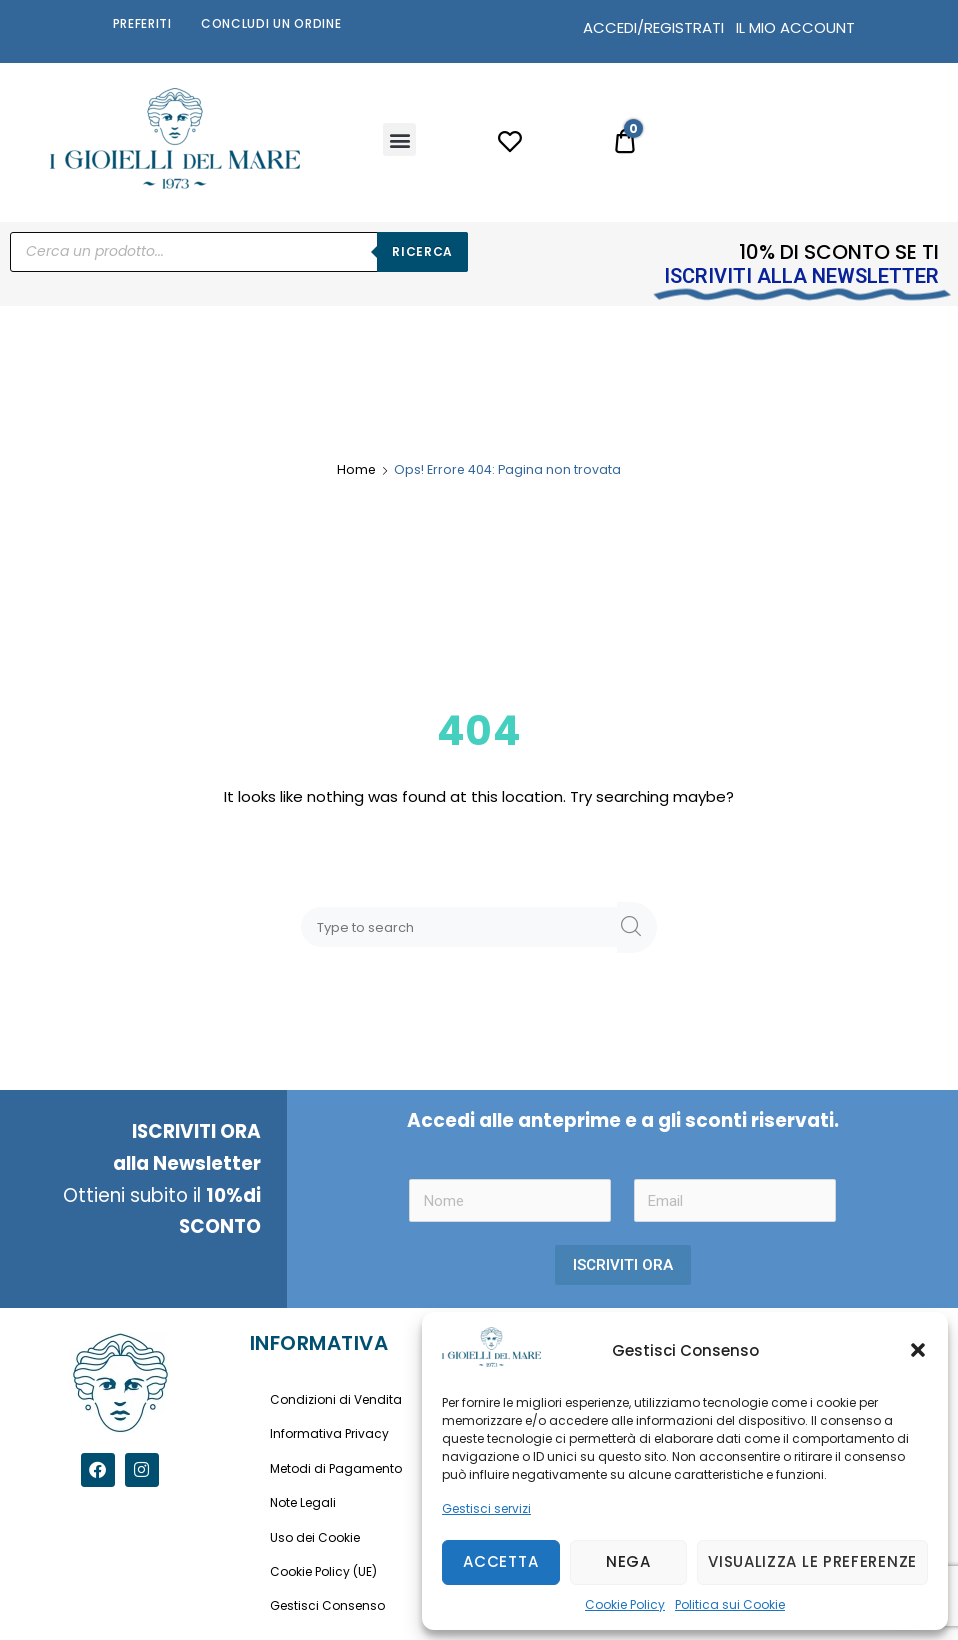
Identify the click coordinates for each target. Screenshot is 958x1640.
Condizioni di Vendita (336, 1399)
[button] (918, 1350)
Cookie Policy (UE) (323, 1571)
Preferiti (142, 23)
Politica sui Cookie (730, 1604)
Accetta (500, 1561)
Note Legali (303, 1502)
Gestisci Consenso (327, 1605)
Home (356, 469)
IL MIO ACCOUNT (795, 27)
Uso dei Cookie (315, 1537)
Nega (628, 1561)
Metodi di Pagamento (336, 1468)
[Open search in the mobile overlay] (239, 252)
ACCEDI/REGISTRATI (653, 27)
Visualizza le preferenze (812, 1561)
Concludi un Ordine (271, 23)
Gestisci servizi (486, 1508)
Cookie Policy (625, 1604)
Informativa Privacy (329, 1433)
